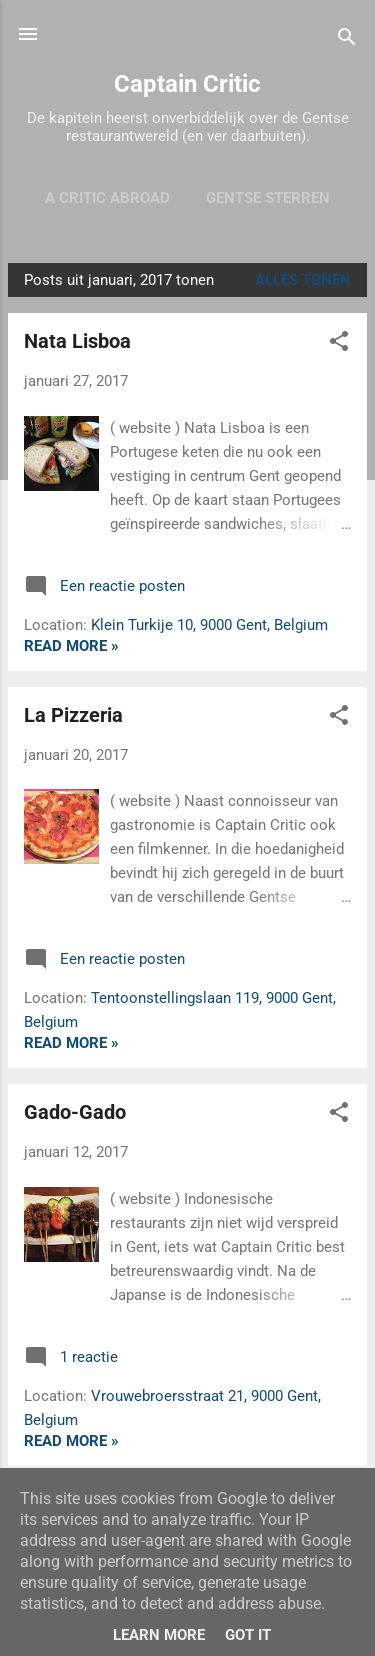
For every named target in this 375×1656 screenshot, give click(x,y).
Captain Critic (187, 84)
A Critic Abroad (107, 198)
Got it (248, 1635)
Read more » (71, 646)
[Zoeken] (347, 40)
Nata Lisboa (77, 341)
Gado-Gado (75, 1112)
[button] (339, 344)
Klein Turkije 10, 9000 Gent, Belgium (209, 625)
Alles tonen (303, 280)
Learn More (159, 1635)
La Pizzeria (73, 715)
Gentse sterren (268, 198)
